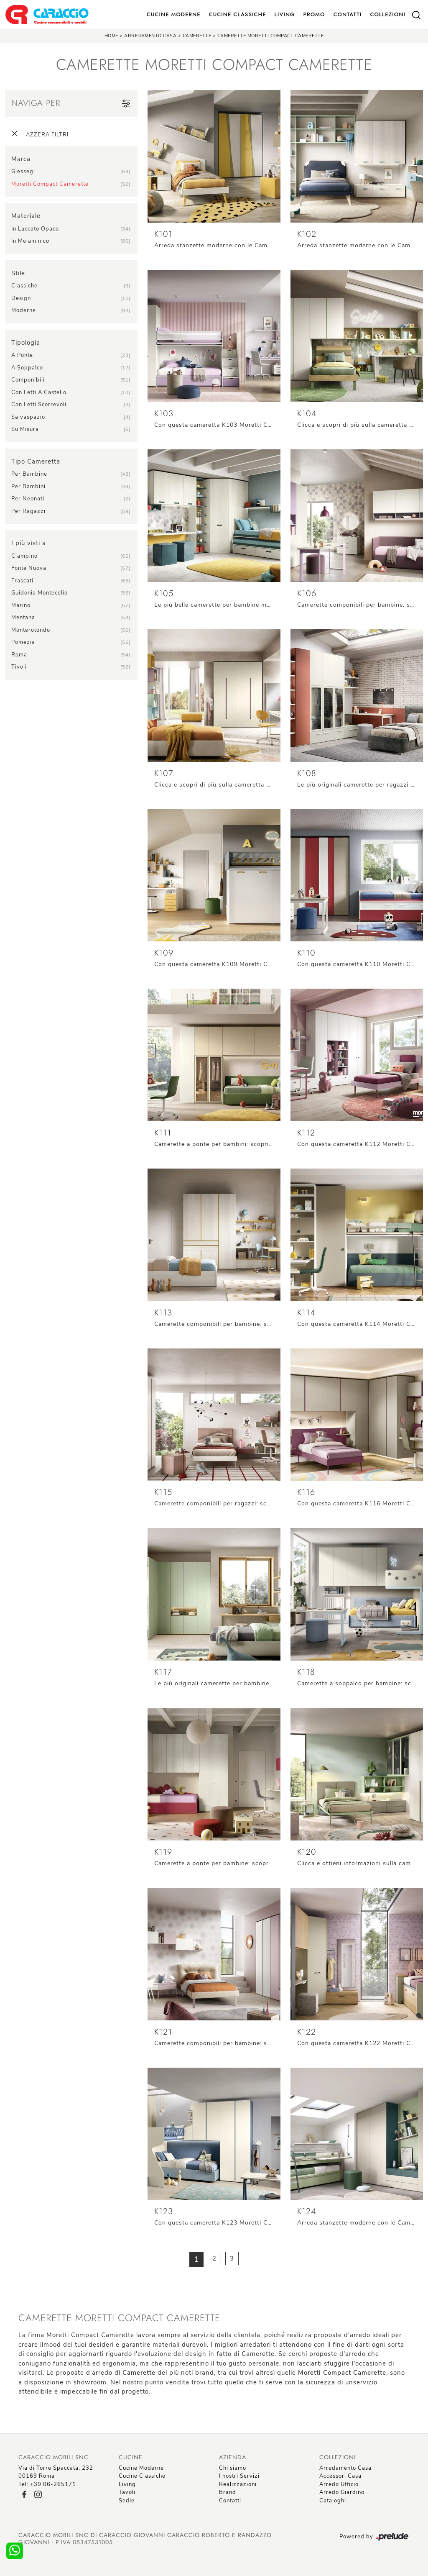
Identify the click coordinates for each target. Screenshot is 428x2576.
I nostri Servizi (239, 2476)
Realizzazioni (238, 2484)
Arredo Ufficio (339, 2484)
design (21, 298)
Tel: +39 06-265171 (47, 2484)
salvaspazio (28, 417)
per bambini (28, 486)
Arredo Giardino (341, 2492)
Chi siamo (232, 2468)
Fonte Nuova (28, 568)
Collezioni (387, 14)
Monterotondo (30, 630)
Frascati (22, 580)
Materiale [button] (26, 216)
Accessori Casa (340, 2476)
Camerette (197, 36)
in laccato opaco (35, 229)
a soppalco (27, 368)
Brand (227, 2492)
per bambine (29, 474)
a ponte (22, 355)
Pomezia (23, 642)
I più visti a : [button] (30, 543)
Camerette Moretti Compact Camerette (270, 36)
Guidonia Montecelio (39, 593)
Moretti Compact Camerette (50, 184)
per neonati (27, 498)
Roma (19, 655)
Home (111, 36)
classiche (24, 286)
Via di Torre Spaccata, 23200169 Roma (55, 2472)
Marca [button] (21, 159)
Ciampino (24, 556)
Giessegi (23, 171)
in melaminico (30, 241)
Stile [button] (18, 273)
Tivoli (19, 667)
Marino (21, 605)
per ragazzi (28, 511)
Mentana (23, 617)
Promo (314, 14)
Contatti (347, 14)
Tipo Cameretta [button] (35, 461)
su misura (25, 429)
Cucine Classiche (237, 14)
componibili (28, 380)
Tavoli (127, 2492)
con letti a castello (38, 392)
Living (285, 14)
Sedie (127, 2500)
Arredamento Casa (150, 36)
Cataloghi (332, 2500)
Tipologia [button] (25, 342)
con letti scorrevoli (38, 404)
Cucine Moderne (174, 14)
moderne (23, 310)
